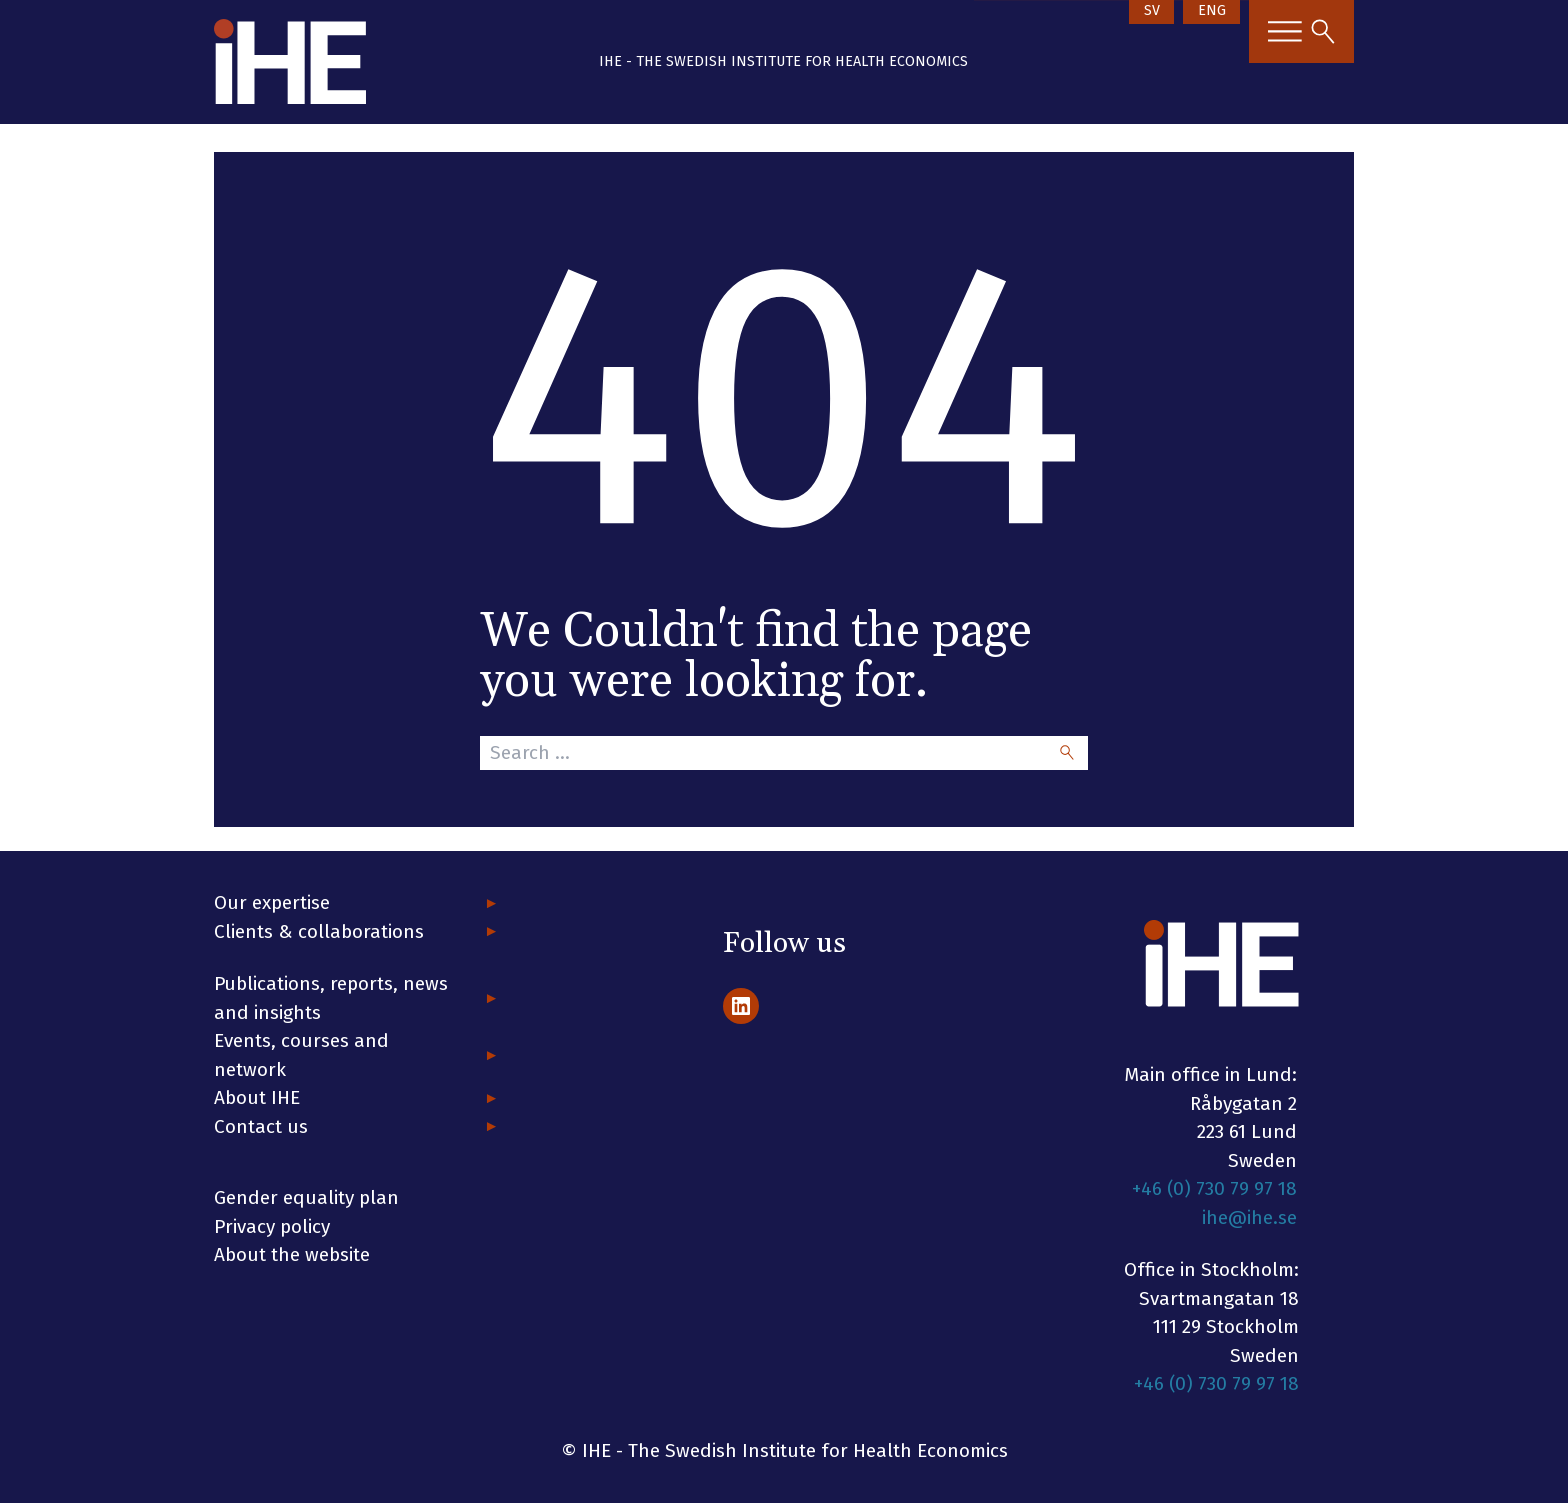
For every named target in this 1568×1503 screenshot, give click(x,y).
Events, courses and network (301, 1055)
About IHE (257, 1097)
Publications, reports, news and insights (331, 998)
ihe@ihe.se (1249, 1217)
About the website (292, 1254)
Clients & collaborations (319, 931)
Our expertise (272, 902)
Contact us (261, 1126)
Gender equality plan (306, 1197)
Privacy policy (272, 1226)
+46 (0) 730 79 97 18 (1214, 1188)
